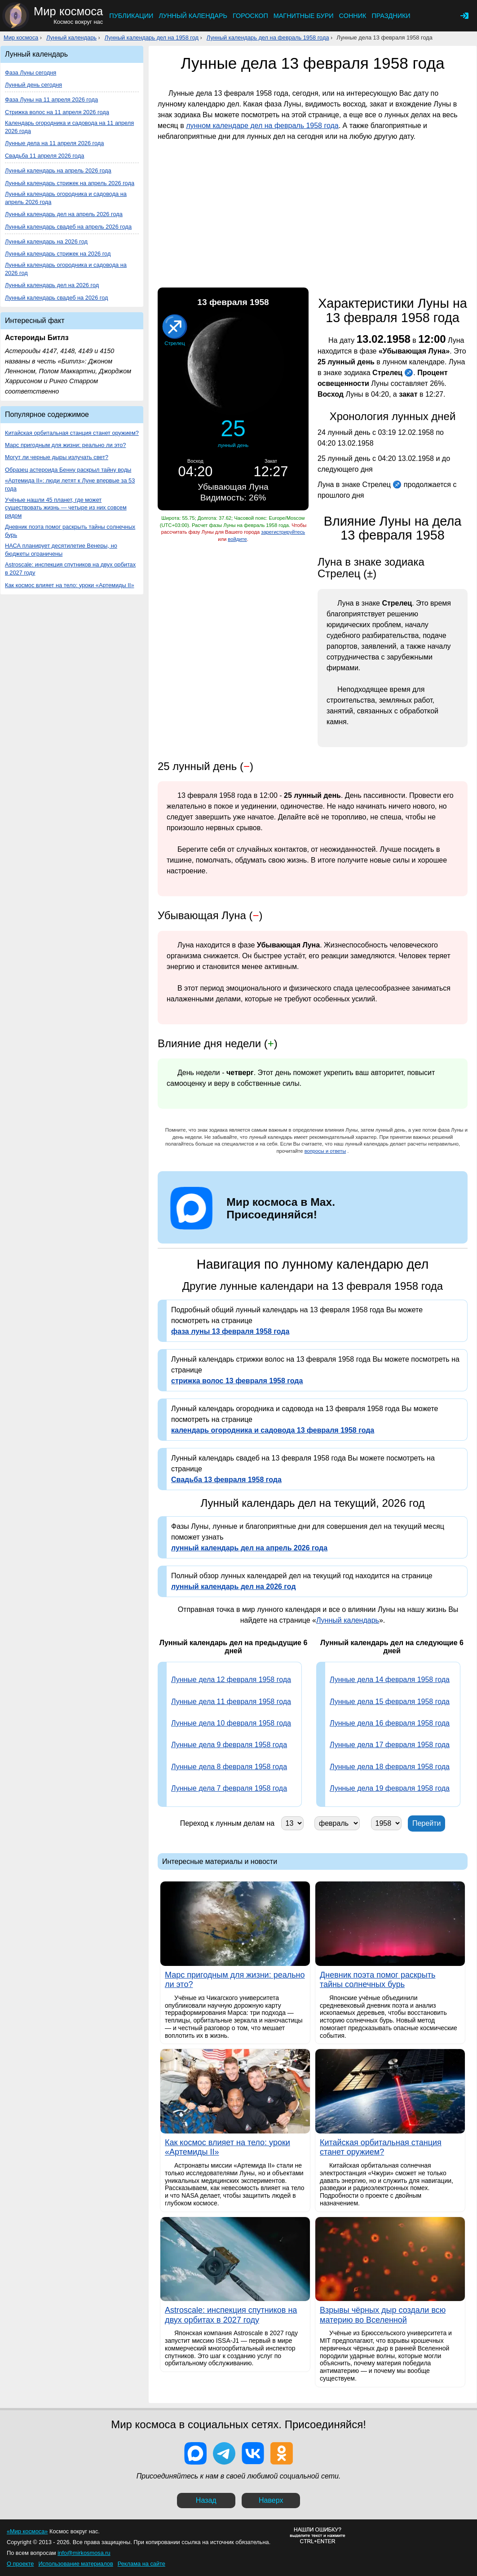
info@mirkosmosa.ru (83, 2552)
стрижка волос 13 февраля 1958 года (237, 1381)
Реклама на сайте (141, 2563)
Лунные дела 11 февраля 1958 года (231, 1701)
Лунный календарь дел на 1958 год (152, 37)
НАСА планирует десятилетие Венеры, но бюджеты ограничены (61, 549)
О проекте (20, 2563)
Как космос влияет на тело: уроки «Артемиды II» (69, 585)
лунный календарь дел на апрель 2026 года (249, 1548)
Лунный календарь (193, 15)
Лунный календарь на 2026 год (46, 241)
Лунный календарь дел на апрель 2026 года (64, 214)
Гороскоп (250, 15)
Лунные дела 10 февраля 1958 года (231, 1723)
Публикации (131, 15)
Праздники (390, 15)
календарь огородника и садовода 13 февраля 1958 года (272, 1430)
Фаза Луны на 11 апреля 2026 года (51, 99)
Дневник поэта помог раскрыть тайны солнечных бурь (70, 530)
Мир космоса (21, 37)
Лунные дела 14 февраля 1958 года (390, 1679)
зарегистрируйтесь (283, 532)
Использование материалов (75, 2563)
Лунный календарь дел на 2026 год (52, 285)
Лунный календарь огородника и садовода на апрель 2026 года (66, 197)
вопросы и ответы (325, 1151)
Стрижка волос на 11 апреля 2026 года (57, 112)
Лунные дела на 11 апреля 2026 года (54, 143)
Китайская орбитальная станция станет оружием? (72, 432)
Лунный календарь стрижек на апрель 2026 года (69, 183)
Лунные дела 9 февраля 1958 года (229, 1744)
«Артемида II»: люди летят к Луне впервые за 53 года (70, 484)
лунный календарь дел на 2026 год (233, 1586)
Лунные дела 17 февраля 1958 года (390, 1744)
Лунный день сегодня (33, 84)
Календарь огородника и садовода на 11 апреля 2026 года (69, 127)
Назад (206, 2500)
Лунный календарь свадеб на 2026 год (56, 297)
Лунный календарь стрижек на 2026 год (57, 253)
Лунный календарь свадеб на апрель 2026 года (68, 226)
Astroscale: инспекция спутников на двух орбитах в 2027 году (70, 568)
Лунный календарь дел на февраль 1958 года (268, 37)
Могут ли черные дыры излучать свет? (56, 457)
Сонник (353, 15)
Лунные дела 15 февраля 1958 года (390, 1701)
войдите (237, 539)
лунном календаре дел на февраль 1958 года (262, 125)
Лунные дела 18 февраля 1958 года (390, 1766)
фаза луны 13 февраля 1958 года (230, 1331)
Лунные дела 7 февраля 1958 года (229, 1788)
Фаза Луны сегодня (30, 72)
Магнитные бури (304, 15)
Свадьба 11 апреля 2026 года (44, 155)
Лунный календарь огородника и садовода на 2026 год (66, 268)
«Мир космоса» (27, 2531)
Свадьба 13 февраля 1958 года (226, 1479)
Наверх (271, 2500)
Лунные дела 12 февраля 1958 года (231, 1679)
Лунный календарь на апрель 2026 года (58, 170)
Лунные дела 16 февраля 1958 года (390, 1723)
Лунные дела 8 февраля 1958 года (229, 1766)
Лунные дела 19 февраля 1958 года (390, 1788)
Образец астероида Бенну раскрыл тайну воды (68, 469)
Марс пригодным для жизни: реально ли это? (65, 445)
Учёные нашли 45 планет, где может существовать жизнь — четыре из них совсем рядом (66, 507)
